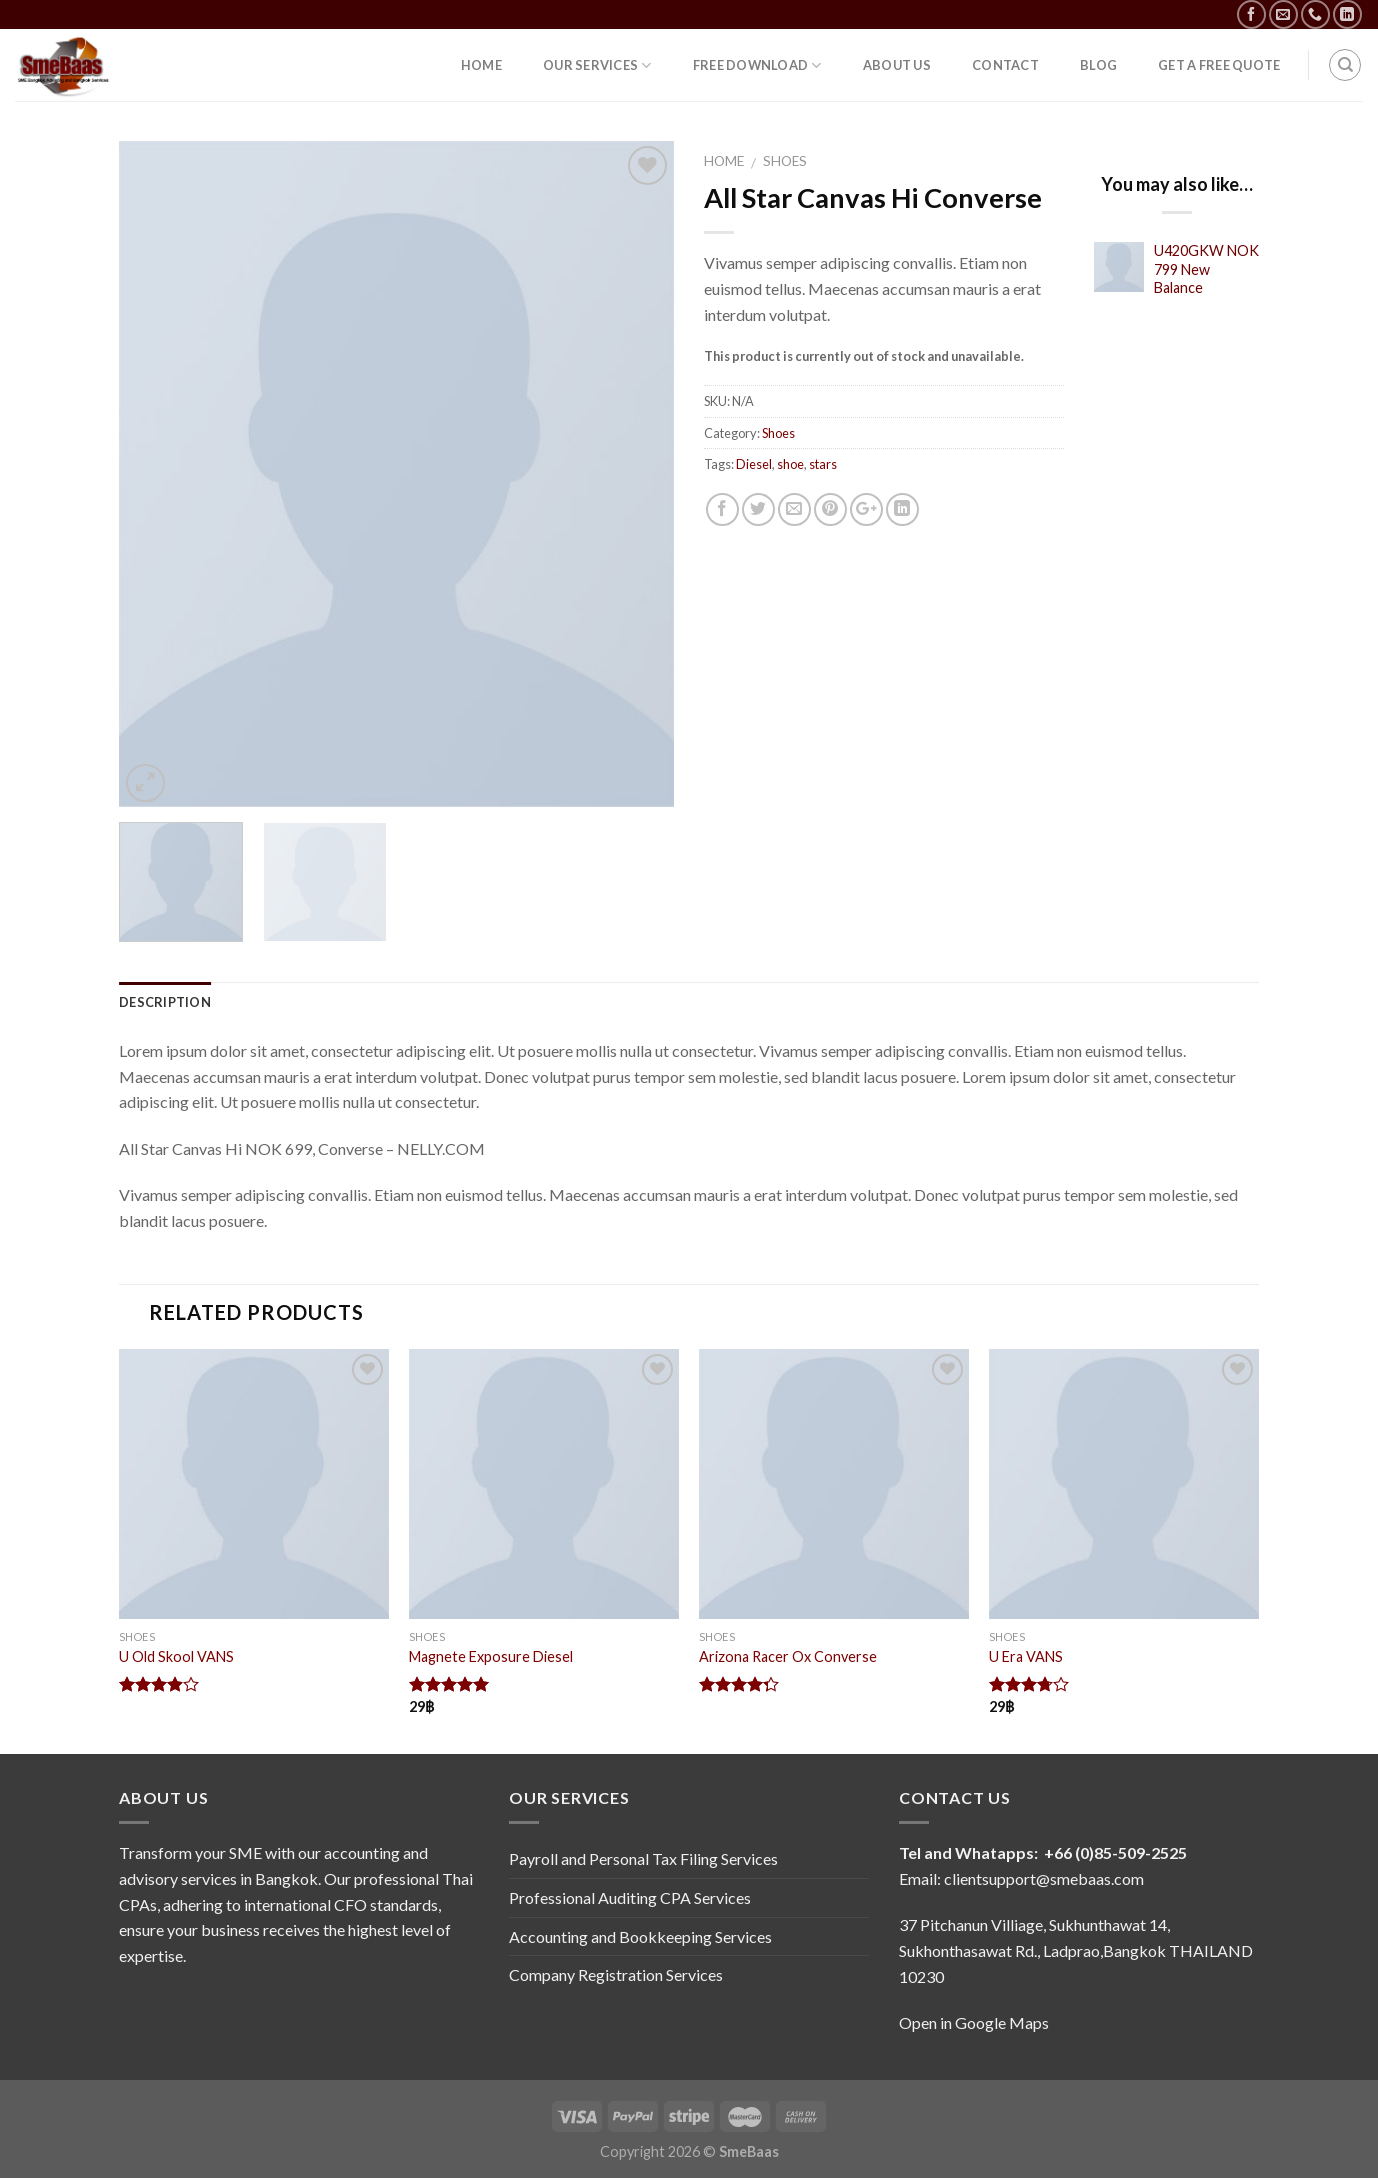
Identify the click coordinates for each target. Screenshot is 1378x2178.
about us (897, 65)
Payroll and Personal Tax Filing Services (643, 1858)
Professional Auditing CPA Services (630, 1897)
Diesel (754, 464)
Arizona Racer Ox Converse (788, 1656)
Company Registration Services (616, 1974)
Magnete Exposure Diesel (491, 1656)
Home (724, 161)
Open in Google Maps (974, 2022)
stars (823, 464)
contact (1005, 65)
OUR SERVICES (597, 65)
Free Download (757, 65)
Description (165, 1002)
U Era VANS (1026, 1656)
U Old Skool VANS (176, 1656)
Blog (1098, 65)
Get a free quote (1219, 65)
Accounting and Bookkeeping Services (640, 1936)
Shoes (785, 161)
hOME (481, 65)
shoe (790, 464)
